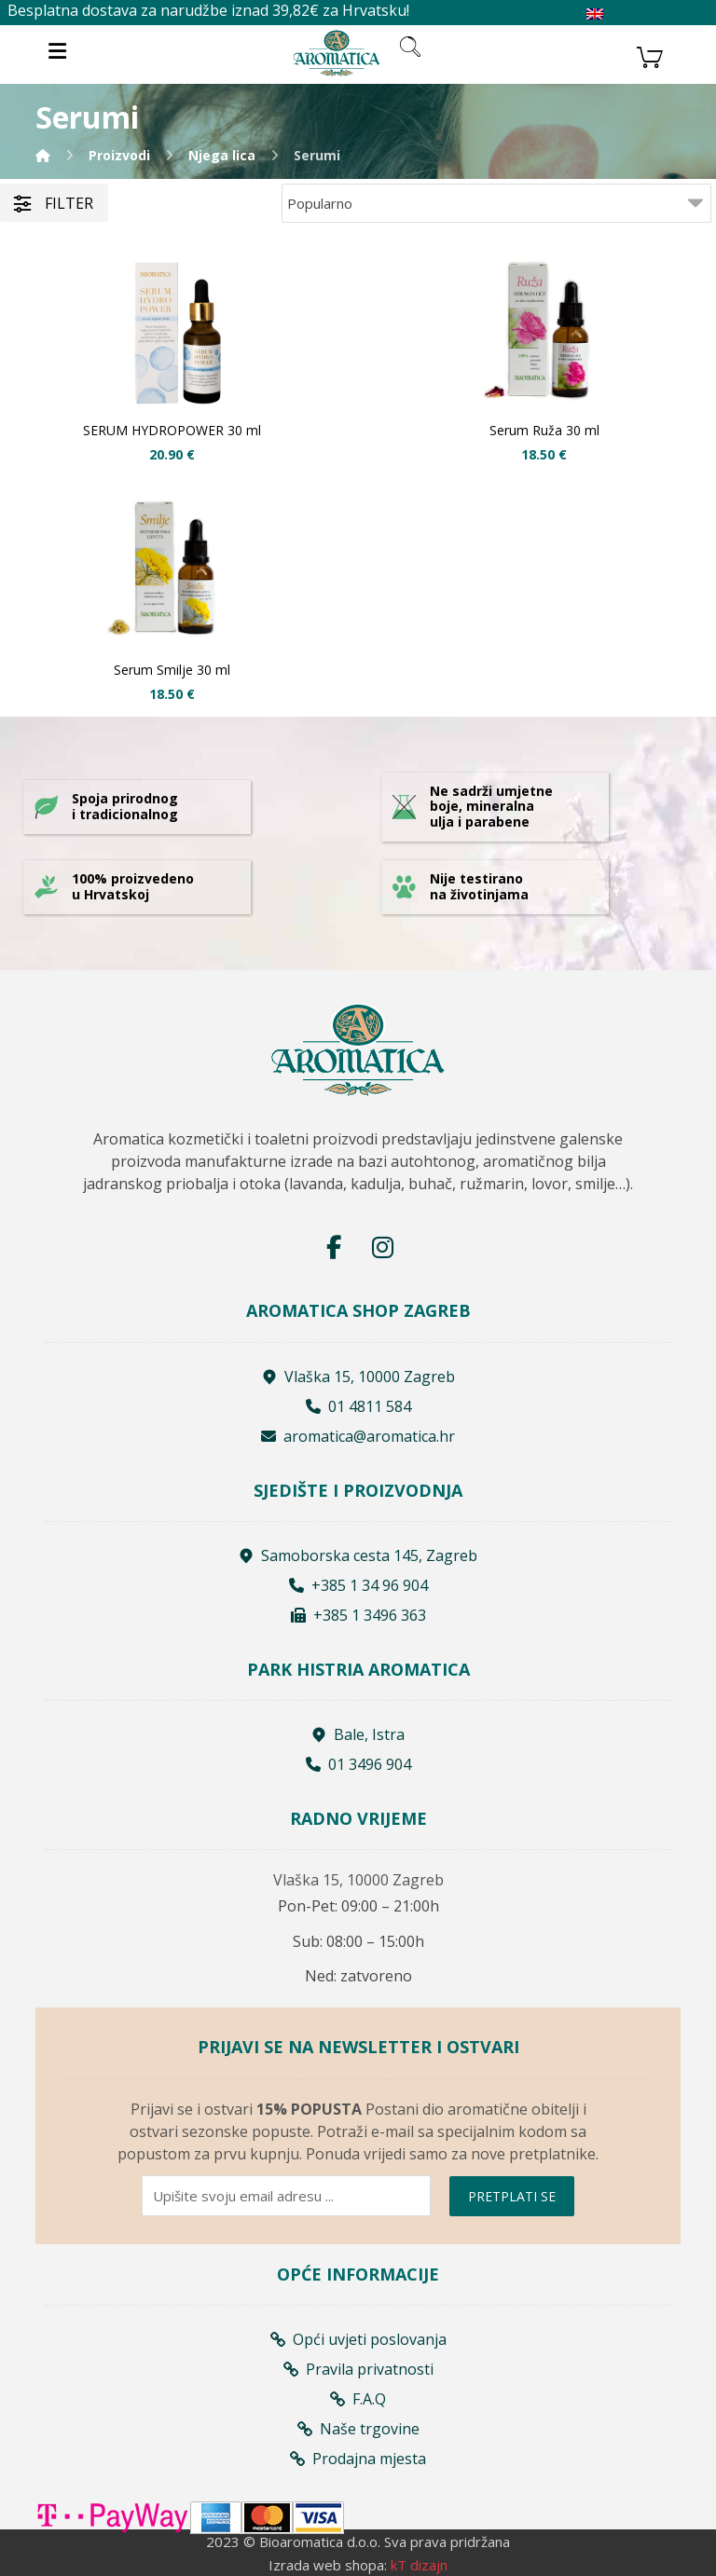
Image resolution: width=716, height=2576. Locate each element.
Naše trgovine (358, 2428)
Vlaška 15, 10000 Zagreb (358, 1376)
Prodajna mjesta (358, 2458)
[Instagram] (382, 1247)
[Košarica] (650, 55)
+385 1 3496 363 (358, 1615)
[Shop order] (496, 203)
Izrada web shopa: (327, 2564)
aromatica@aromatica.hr (358, 1436)
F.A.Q (358, 2399)
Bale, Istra (358, 1734)
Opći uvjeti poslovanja (358, 2339)
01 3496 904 (358, 1764)
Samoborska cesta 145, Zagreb (358, 1555)
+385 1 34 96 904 (358, 1585)
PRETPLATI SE (512, 2196)
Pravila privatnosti (358, 2369)
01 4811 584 (358, 1406)
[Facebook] (334, 1247)
